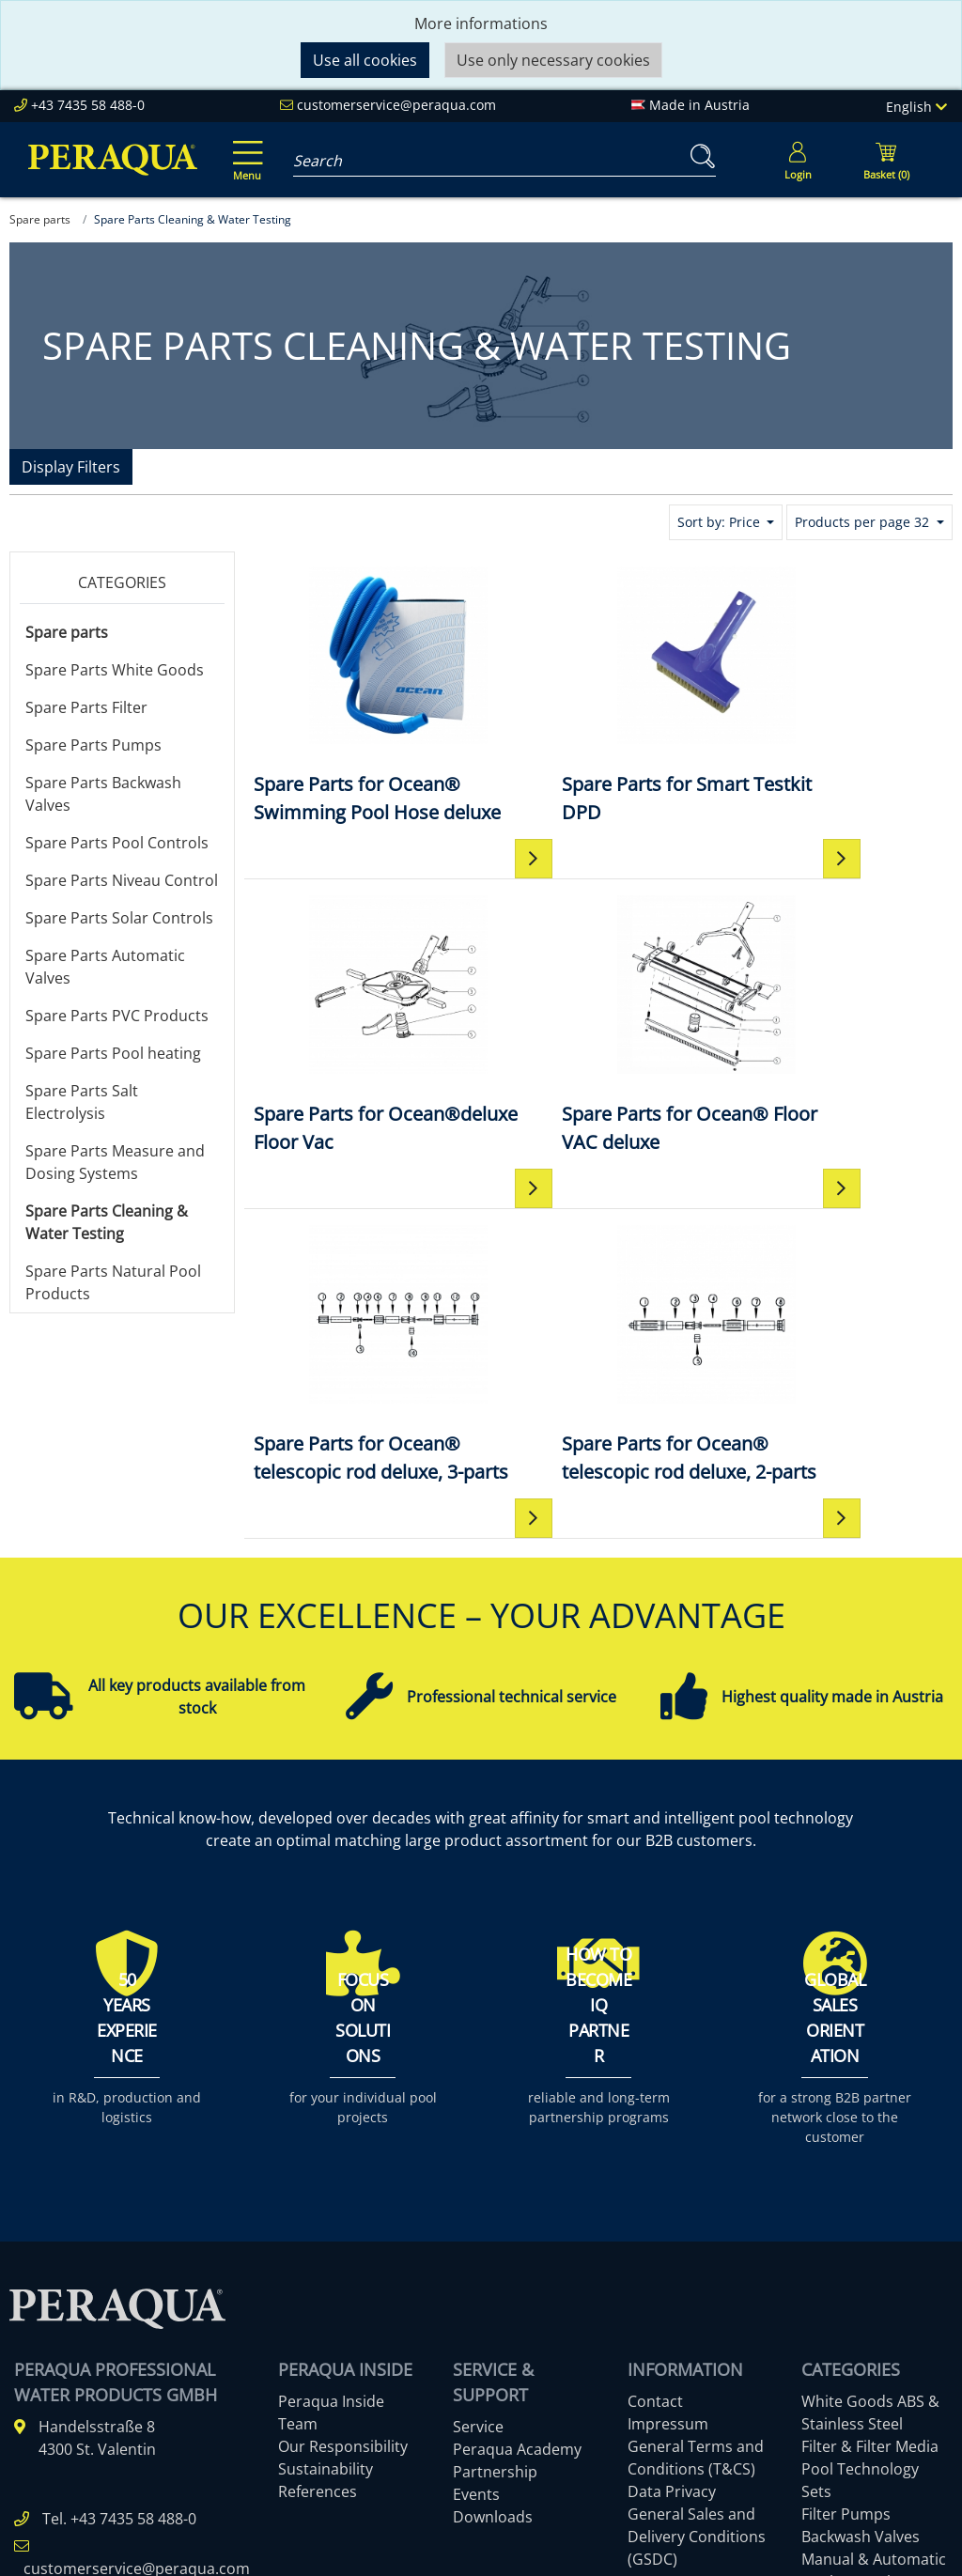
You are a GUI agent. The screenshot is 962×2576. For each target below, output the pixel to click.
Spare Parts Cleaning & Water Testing (106, 1222)
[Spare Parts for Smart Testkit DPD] (597, 694)
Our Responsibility (343, 2250)
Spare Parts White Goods (114, 670)
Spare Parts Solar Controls (119, 918)
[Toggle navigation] (244, 147)
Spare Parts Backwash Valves (103, 793)
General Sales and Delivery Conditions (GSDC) (697, 2340)
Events (476, 2298)
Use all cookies (365, 60)
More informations (481, 23)
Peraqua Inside (331, 2205)
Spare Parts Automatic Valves (105, 966)
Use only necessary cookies (553, 60)
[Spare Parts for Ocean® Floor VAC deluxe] (362, 1052)
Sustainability (325, 2272)
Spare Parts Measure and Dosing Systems (115, 1162)
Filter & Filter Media (870, 2250)
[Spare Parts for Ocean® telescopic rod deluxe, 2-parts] (834, 1066)
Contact (655, 2205)
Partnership (495, 2275)
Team (298, 2227)
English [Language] (916, 107)
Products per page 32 (864, 522)
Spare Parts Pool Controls (117, 842)
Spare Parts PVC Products (117, 1015)
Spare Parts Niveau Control (121, 880)
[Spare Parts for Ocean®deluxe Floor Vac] (834, 694)
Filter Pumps (846, 2317)
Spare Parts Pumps (93, 745)
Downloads (493, 2320)
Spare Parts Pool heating (113, 1053)
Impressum (668, 2227)
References (317, 2295)
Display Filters (71, 467)
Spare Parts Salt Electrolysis (81, 1102)
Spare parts (66, 632)
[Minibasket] (886, 160)
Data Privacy (672, 2295)
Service (478, 2230)
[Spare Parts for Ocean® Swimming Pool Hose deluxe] (362, 708)
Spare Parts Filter (86, 707)
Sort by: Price (720, 522)
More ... (827, 2430)
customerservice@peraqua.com (396, 105)
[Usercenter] (797, 160)
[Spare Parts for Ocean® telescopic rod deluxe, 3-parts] (597, 1066)
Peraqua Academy (517, 2252)
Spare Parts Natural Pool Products (113, 1282)
